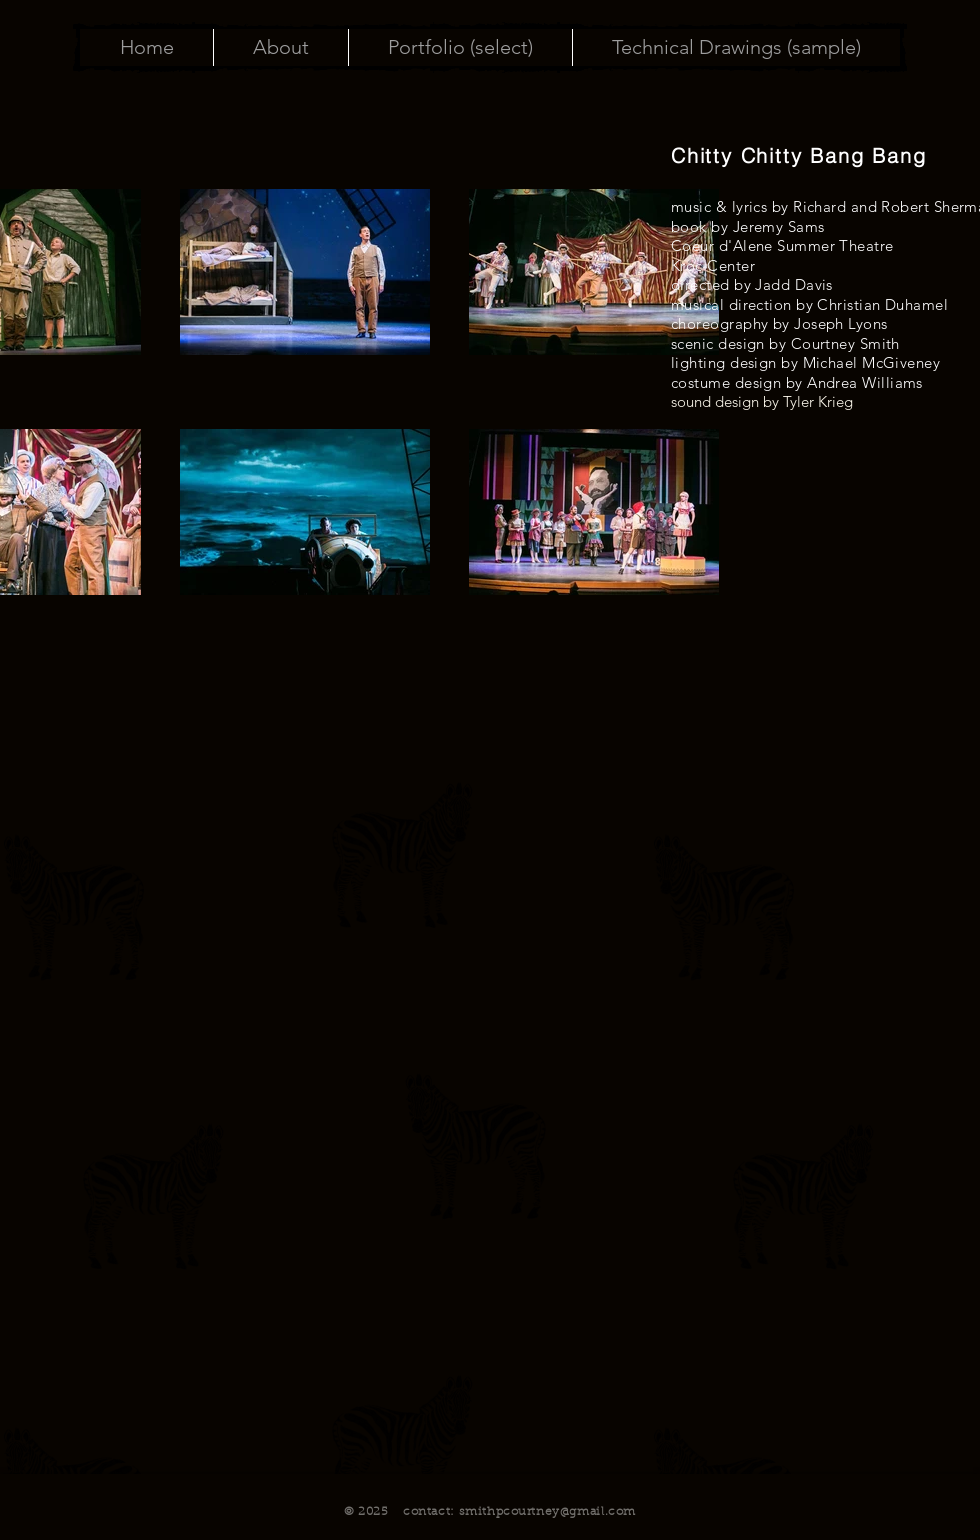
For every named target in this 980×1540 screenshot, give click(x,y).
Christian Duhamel (882, 304)
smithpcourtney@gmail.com (547, 1512)
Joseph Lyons (840, 323)
